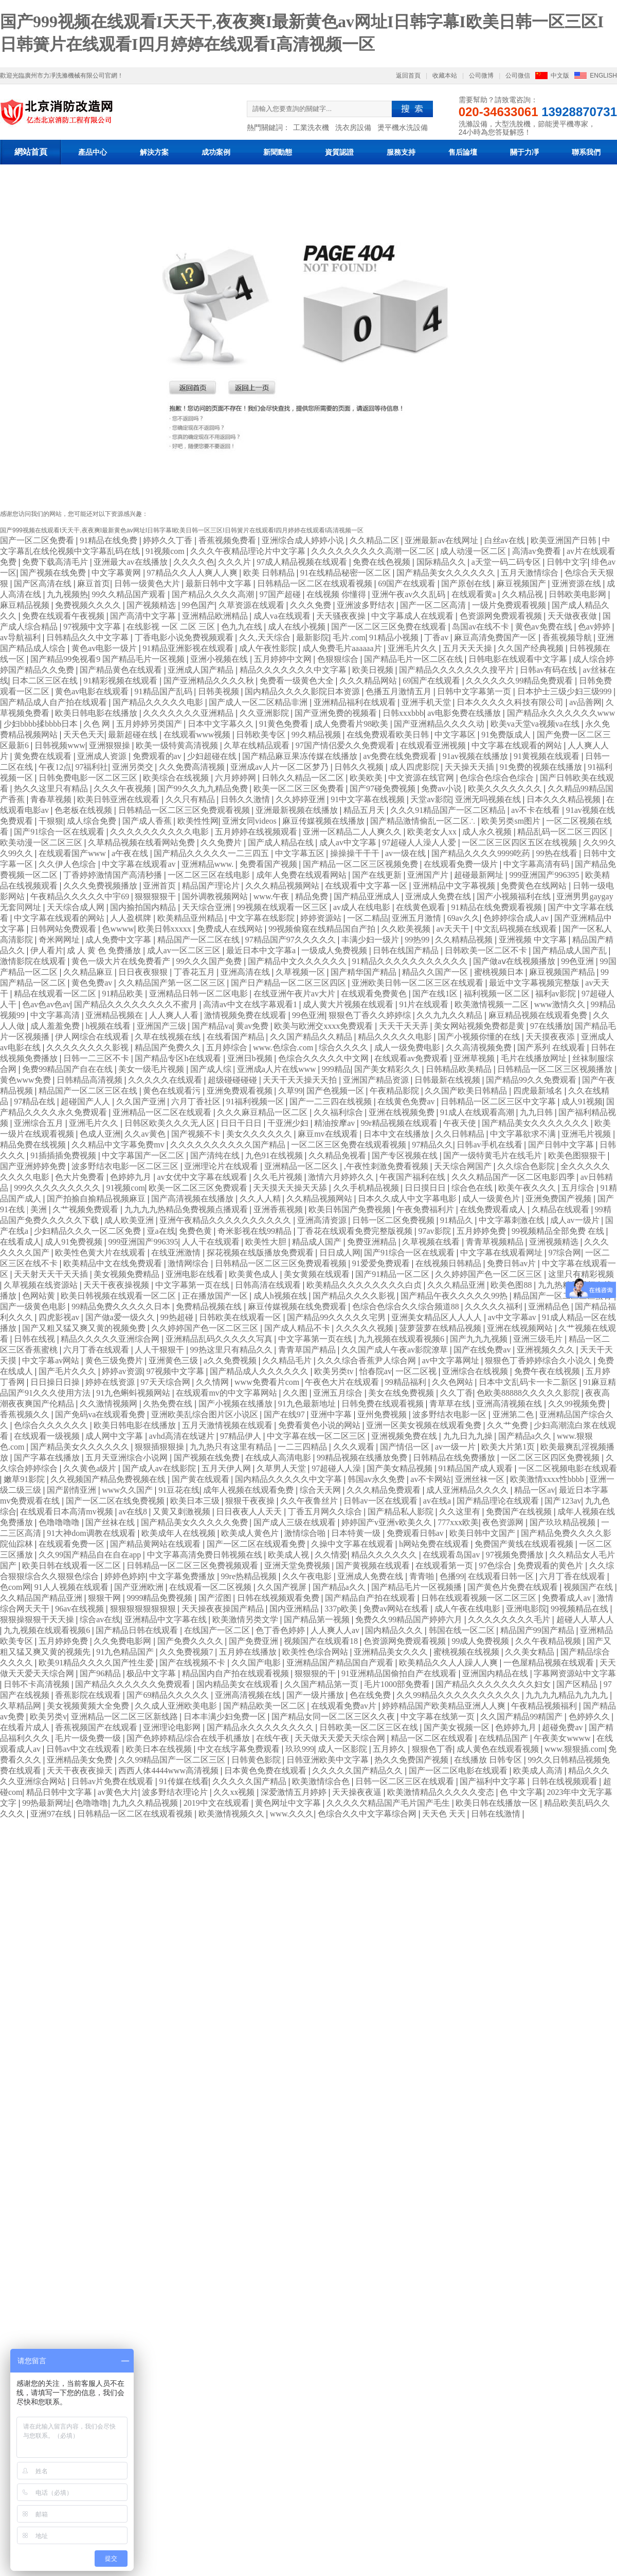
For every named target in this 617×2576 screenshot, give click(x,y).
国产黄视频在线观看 (374, 1565)
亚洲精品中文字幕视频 (455, 885)
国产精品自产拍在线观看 (371, 1597)
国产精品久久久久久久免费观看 (133, 1684)
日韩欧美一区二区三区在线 (369, 1727)
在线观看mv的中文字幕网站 (227, 1392)
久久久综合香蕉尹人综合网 (367, 1360)
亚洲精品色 (549, 1306)
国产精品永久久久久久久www (561, 713)
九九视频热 (67, 594)
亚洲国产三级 (162, 1026)
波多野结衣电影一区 (450, 1414)
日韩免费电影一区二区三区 (89, 777)
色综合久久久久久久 (52, 1425)
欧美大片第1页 (509, 1446)
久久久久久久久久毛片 (510, 1619)
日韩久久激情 (246, 799)
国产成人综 (211, 1069)
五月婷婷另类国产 (150, 723)
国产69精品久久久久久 (168, 1695)
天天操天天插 (470, 767)
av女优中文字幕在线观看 (203, 1177)
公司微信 (517, 75)
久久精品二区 (375, 540)
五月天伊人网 (227, 1468)
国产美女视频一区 (458, 1727)
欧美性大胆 (266, 1241)
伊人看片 (46, 950)
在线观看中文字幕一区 (367, 885)
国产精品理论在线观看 (499, 1500)
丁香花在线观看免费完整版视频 (355, 1231)
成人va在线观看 (283, 615)
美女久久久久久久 (260, 1133)
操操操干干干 (356, 853)
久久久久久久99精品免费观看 (520, 680)
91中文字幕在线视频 (369, 799)
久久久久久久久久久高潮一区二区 (374, 551)
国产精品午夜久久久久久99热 (455, 1295)
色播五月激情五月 (399, 691)
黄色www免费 (26, 1080)
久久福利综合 (339, 1112)
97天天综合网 (166, 1382)
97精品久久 (432, 1144)
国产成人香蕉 (148, 821)
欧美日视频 (373, 669)
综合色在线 (473, 1187)
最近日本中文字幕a (262, 950)
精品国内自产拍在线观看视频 (236, 1673)
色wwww (118, 928)
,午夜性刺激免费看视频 (387, 1166)
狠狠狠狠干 (156, 896)
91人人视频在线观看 (72, 1587)
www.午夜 (272, 896)
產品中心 (92, 152)
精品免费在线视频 (34, 1144)
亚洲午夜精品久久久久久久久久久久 (226, 1220)
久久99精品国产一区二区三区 (172, 1759)
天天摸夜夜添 (551, 1036)
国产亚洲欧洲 (140, 1587)
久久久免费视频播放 (101, 885)
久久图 (296, 1392)
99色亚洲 (578, 961)
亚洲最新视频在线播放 (298, 810)
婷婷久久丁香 (168, 540)
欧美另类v (48, 1716)
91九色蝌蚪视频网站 (134, 1392)
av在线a (438, 1500)
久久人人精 (261, 1198)
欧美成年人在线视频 (179, 1533)
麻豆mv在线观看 (328, 1133)
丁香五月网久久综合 (326, 1511)
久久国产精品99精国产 (522, 1716)
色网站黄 (39, 1295)
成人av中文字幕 (348, 842)
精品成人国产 (317, 1241)
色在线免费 (371, 1695)
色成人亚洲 (100, 1133)
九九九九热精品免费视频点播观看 (187, 1209)
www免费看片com (267, 1382)
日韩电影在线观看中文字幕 (518, 659)
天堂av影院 (430, 799)
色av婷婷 (595, 626)
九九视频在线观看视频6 (402, 1339)
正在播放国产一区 (216, 1295)
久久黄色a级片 (90, 1468)
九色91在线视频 (275, 1155)
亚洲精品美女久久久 (392, 1651)
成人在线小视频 (298, 626)
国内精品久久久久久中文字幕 (289, 1479)
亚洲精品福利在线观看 (356, 702)
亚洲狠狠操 (110, 745)
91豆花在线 (178, 1490)
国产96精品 (101, 1673)
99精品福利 (406, 1382)
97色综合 (496, 1565)
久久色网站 (453, 1382)
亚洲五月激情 (417, 918)
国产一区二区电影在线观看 (459, 1770)
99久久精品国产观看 (130, 594)
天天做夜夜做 (573, 615)
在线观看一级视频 (48, 1436)
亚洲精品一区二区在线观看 (163, 1112)
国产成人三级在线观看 (295, 1522)
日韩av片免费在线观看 (113, 1781)
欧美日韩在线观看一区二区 (72, 1565)
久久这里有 (460, 1511)
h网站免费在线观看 (435, 1544)
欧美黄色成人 (254, 1274)
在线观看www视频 (198, 734)
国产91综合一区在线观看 (60, 831)
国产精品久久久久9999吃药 (481, 853)
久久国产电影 (257, 1662)
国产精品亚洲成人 (368, 896)
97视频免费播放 (516, 1554)
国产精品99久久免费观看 (532, 1080)
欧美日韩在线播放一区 (498, 1803)
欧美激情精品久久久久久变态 (441, 1792)
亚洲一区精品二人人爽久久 (353, 831)
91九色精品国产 (126, 1651)
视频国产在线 (589, 1587)
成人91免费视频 (74, 1241)
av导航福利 (21, 637)
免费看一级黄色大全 (298, 680)
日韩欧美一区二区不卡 (487, 950)
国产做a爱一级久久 (121, 1317)
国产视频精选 (152, 605)
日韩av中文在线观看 (84, 1749)
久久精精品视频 (465, 939)
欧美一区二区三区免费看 (299, 788)
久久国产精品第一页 (322, 1684)
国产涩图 (215, 1597)
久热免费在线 (168, 1403)
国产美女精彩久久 (388, 1069)
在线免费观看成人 (494, 1209)
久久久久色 (193, 562)
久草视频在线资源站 (42, 1285)
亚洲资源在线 (577, 583)
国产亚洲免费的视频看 (337, 713)
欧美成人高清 (539, 1770)
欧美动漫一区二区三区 (42, 842)
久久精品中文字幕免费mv (118, 1144)
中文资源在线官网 (422, 777)
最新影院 (312, 637)
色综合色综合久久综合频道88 (406, 1306)
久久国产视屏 (282, 1587)
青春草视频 (52, 799)
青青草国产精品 (308, 1349)
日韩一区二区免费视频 (394, 1220)
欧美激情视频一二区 (493, 1004)
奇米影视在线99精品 (255, 1231)
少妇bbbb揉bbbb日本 (42, 723)
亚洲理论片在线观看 (222, 1166)
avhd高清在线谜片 (182, 1436)
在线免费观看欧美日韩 (389, 734)
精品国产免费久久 (169, 1047)
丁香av (437, 637)
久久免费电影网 (123, 1641)
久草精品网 (21, 1705)
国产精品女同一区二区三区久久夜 (334, 1716)
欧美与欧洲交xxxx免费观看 (324, 1026)
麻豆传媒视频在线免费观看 (298, 1306)
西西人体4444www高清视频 (169, 1770)
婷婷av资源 (122, 1371)
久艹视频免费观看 (86, 1209)
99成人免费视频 (481, 1641)
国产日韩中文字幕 (562, 1144)
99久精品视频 (317, 734)
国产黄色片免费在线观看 (513, 1587)
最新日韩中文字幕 (219, 583)
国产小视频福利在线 (515, 896)
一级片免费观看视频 (510, 605)
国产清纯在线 (216, 1155)
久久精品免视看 (338, 1155)
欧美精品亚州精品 (191, 918)
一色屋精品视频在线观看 (549, 1662)
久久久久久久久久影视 (88, 1047)
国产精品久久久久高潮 (214, 594)
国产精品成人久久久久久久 (260, 1371)
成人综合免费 (92, 821)
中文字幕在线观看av (139, 864)
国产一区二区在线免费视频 (116, 1500)
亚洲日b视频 (251, 1058)
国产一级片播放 (316, 1695)
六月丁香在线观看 (97, 1349)
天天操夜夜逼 (358, 1792)
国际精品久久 (442, 562)
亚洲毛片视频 (587, 1133)
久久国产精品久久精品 (312, 1036)
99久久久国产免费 (210, 961)
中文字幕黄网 (117, 572)
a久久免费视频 (231, 1360)
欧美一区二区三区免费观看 (199, 1187)
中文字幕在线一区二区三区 (317, 1436)
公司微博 (481, 75)
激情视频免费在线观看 (246, 1015)
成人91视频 (582, 1101)
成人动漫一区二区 (474, 551)
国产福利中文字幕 (494, 1781)
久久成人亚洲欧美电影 (177, 1705)
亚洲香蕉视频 (279, 1209)
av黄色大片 (118, 1792)
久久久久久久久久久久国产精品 (228, 1144)
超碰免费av (563, 1727)
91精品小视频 (395, 637)
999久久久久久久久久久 (58, 1187)
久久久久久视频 (365, 1328)
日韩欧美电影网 (578, 594)
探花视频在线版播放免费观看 (261, 1252)
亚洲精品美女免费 (81, 1759)
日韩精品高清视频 (90, 1080)
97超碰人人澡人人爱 (420, 842)
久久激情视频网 (109, 1403)
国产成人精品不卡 (298, 1328)
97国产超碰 (281, 594)
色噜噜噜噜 (60, 1522)
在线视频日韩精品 (449, 1263)
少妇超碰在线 (213, 756)
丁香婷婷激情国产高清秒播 (113, 874)
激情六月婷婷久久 (342, 1177)
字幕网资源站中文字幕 (575, 1673)
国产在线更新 (378, 874)
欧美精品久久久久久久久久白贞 (365, 1285)
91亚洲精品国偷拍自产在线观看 (400, 1673)
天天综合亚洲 (207, 907)
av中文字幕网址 (451, 1360)
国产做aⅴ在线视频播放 (515, 961)
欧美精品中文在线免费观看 (113, 1263)
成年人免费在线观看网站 (302, 874)
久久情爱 (331, 1554)
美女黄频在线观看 (318, 1274)
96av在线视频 (80, 1608)
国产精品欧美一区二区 (265, 1705)
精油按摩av (335, 1123)
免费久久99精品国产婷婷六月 (409, 1619)
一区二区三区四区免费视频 (551, 1457)
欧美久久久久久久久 (506, 788)
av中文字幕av (513, 1317)
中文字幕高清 (56, 1015)
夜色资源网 (503, 1522)
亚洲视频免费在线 (405, 1436)
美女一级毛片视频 (152, 1069)
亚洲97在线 (52, 1813)
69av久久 (463, 918)
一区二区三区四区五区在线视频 (520, 842)
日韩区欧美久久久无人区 (170, 1123)
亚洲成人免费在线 (439, 896)
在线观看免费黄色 (375, 993)
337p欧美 (341, 1608)
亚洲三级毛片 (539, 1339)
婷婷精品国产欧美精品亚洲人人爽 (444, 1705)
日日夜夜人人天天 (250, 1511)
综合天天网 (321, 1490)
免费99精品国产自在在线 (68, 1069)
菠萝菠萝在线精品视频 (441, 1328)
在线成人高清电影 (279, 1457)
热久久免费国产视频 (412, 1759)
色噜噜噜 (91, 1803)
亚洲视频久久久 (546, 1349)
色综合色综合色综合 (498, 777)
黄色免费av (92, 982)
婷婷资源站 (321, 918)
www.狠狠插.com (575, 1749)
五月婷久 (390, 1749)
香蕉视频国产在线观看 (97, 1727)
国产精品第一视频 (318, 1619)
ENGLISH (603, 75)
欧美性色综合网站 (316, 1651)
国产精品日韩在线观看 (138, 1630)
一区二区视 (417, 1371)
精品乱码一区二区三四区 (563, 831)
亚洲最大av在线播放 (131, 562)
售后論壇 (462, 152)
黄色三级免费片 (115, 1360)
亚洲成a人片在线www (277, 1069)
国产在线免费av (483, 1349)
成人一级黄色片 (492, 1198)
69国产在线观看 (408, 583)
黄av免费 (253, 1026)
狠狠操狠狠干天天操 (38, 1619)
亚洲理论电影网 (173, 1727)
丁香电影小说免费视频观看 (185, 637)
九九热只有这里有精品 (232, 1446)
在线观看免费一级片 (462, 864)
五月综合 (578, 1187)
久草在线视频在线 (169, 1036)
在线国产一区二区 (218, 1630)
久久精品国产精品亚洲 (42, 1597)
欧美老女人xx (433, 831)
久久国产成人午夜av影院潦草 (395, 1349)
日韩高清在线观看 (269, 1285)
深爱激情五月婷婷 (295, 1792)
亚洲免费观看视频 (241, 1090)
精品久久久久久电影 (396, 1036)
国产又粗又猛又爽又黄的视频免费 (85, 1328)
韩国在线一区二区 (463, 1630)
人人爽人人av (336, 1630)
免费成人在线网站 (231, 928)
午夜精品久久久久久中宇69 (80, 896)
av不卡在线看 (536, 810)
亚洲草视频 (475, 1058)
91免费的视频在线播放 (542, 767)
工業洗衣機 (311, 127)
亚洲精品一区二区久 (302, 1166)
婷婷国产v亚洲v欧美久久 (387, 1522)
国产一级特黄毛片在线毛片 (493, 1155)
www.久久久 (292, 1813)
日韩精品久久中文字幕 (88, 637)
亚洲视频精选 (554, 1241)
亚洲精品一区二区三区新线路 (125, 1716)
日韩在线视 (35, 1339)
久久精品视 (523, 594)
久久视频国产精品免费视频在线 (109, 1479)
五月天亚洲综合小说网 (127, 1457)
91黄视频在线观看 (548, 756)
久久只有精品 (191, 799)
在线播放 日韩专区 (489, 1759)
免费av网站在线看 (396, 1608)
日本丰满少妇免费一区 (226, 1716)
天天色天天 (83, 734)
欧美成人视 (289, 1554)
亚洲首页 (160, 885)
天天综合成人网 (76, 907)
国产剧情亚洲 (72, 1490)
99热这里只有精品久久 (232, 1349)
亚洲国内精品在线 (496, 1673)
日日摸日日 (426, 1187)
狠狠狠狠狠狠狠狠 (144, 1608)
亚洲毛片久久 (413, 648)
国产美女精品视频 (400, 1468)
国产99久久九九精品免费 (203, 788)
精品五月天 (365, 810)
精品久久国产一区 (436, 972)
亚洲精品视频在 (115, 1015)
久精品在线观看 (561, 1209)
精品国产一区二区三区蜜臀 (563, 1295)
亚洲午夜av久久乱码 (409, 594)
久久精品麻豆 (89, 972)
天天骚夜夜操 (342, 615)
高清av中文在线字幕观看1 (251, 1004)
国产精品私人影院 (401, 1511)
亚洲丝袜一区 (480, 1479)
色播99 (452, 1576)
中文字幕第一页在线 (193, 1285)
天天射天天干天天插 (52, 1274)
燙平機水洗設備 (402, 127)
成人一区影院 (343, 1749)
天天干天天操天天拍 (301, 1080)
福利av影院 (556, 993)
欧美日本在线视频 (160, 1749)
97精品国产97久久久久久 (291, 939)
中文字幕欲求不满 (524, 1133)
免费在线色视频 (382, 562)
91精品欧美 (123, 993)
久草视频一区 (301, 972)
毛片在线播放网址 (535, 1058)
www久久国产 (128, 1490)
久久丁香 (456, 1392)
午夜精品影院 (395, 1090)
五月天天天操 (468, 648)
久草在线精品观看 (258, 745)
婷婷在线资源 (111, 1382)
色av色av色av (46, 1004)
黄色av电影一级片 (105, 648)
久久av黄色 (145, 1133)
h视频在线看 (109, 1026)
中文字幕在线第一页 (439, 1716)
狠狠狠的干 (316, 1673)
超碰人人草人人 (585, 1619)
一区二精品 (367, 918)
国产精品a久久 (525, 1436)
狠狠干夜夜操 (251, 1500)
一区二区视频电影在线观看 (567, 1468)
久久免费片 (222, 842)
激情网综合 (189, 1263)
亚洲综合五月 (39, 1123)
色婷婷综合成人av (517, 918)
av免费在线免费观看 (401, 756)
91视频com (166, 551)
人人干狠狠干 (160, 1349)
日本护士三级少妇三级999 (565, 691)
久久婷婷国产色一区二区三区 (489, 1274)
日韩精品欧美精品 (460, 1069)
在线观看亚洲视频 (434, 745)
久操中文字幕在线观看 (353, 1544)
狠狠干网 (105, 1597)
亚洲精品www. (209, 864)
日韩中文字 (567, 562)
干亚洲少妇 (289, 1123)
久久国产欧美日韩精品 (467, 1090)
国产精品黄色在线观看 (122, 669)
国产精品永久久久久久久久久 (261, 1727)
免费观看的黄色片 (551, 1565)
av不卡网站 (430, 1479)
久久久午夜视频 (123, 788)
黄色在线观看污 (173, 1090)
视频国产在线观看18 (322, 1641)
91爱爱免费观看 (382, 1263)
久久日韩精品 (460, 1133)
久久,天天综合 (266, 637)
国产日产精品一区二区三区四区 (289, 982)
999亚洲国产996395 (545, 874)
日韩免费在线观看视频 (383, 1403)
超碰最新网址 (479, 874)
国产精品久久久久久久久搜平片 (457, 669)
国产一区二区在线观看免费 (257, 1544)
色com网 (15, 1587)
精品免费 (312, 896)
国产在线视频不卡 (193, 1662)
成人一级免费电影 (408, 1047)
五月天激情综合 (530, 572)
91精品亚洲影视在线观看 (189, 648)
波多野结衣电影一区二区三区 (125, 1166)
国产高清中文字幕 (144, 615)
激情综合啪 (306, 1533)
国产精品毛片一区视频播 (417, 1587)
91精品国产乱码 (164, 691)
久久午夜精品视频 (549, 1641)
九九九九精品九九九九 (567, 1695)
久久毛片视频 (278, 1177)
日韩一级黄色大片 (148, 583)
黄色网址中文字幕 (289, 1803)
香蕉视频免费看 (228, 540)
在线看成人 (20, 1241)
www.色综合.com (284, 1047)
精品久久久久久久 (385, 1554)
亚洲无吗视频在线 (489, 799)
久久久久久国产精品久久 (358, 1770)
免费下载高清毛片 (56, 562)
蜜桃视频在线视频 (467, 1651)
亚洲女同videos (250, 821)
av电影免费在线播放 (465, 713)
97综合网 (564, 1252)
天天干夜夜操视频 (117, 1285)
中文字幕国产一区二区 (144, 1155)
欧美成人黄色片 (251, 1533)
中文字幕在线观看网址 (502, 1252)
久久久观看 (354, 1446)
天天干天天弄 (404, 1026)
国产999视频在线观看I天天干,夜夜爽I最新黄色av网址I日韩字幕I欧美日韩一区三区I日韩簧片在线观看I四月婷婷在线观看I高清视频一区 (182, 530)
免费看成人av (567, 1597)
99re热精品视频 (250, 1576)
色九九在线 (242, 626)
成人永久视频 (488, 831)
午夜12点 (55, 767)
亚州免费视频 (383, 1414)
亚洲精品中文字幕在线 (166, 1619)
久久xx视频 (235, 1792)
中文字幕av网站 (51, 1360)
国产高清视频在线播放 (193, 1198)
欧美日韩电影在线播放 (97, 713)
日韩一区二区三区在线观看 (405, 1781)
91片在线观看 (424, 1004)
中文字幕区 (456, 734)
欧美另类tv (334, 1371)
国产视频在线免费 (54, 572)
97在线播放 (550, 1026)
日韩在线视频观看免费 (279, 1597)
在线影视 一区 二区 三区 (171, 626)
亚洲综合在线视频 (476, 1371)
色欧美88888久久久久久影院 (529, 1392)
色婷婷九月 (131, 1177)
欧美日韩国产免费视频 (350, 1209)
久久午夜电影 (308, 1576)
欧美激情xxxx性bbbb (548, 1479)
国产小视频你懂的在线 (480, 1036)
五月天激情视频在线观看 (228, 1425)
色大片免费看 (80, 1177)
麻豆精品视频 (25, 605)
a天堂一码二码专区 (507, 562)
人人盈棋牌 (131, 918)
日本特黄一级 (357, 1533)
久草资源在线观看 (252, 605)
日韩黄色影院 (257, 1759)
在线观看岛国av (452, 1554)
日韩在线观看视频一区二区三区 (479, 1597)
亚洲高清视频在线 (510, 1403)
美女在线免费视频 (402, 1392)
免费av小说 (442, 788)
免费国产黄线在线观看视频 (525, 1544)
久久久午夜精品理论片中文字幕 (248, 551)
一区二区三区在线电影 (210, 874)
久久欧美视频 (406, 928)
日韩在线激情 (496, 1813)
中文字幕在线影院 (263, 918)
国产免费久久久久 (191, 1641)
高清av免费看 (537, 551)
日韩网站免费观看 (64, 928)
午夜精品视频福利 (545, 1705)
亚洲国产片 (428, 874)
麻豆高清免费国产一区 (496, 637)
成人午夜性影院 (269, 648)
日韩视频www (59, 745)
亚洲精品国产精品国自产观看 (340, 1662)
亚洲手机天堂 (427, 702)
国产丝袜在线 (111, 1522)
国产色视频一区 (336, 1090)
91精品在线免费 (109, 540)
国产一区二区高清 (434, 605)
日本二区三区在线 (46, 680)
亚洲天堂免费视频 (298, 1565)
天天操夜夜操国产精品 (224, 1608)
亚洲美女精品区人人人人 (437, 1317)
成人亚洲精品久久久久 (468, 1490)
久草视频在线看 (432, 1241)
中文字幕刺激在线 (513, 1220)
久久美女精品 (530, 1651)
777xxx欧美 (458, 1522)
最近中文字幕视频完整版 (535, 982)
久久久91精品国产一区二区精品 (448, 810)
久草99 (290, 1090)
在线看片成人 (25, 1727)
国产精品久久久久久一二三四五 (212, 853)
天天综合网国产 (464, 1166)
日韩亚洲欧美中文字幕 (328, 1759)
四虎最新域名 (539, 1090)
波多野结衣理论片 (176, 1792)
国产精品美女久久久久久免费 (195, 1522)
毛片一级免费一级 (89, 1738)
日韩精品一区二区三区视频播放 (555, 1069)
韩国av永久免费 (377, 1479)
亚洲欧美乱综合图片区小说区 (205, 1414)
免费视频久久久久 (89, 605)
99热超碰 (177, 1317)
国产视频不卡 (197, 1133)
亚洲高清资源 (323, 1220)
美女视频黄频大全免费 (89, 1705)
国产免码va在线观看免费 (101, 1414)
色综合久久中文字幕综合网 (368, 1813)
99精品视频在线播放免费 (363, 1457)
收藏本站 (444, 75)
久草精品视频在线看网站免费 (142, 842)
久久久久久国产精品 (250, 1781)
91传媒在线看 (184, 1781)
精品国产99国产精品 (538, 1630)
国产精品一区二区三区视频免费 (361, 864)
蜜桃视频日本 (499, 972)
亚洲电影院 (526, 1608)
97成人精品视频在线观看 (303, 562)
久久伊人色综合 (68, 864)
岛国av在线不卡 (481, 626)
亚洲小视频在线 (220, 659)
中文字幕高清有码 (537, 864)
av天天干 (454, 928)
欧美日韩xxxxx (165, 928)
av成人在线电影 (362, 907)
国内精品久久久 (395, 1630)
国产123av (563, 1500)
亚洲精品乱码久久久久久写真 (220, 1339)
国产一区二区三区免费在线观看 (389, 626)
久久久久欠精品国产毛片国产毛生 (389, 1803)
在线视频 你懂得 (337, 594)
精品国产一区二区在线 (199, 939)
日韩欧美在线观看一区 (241, 1317)
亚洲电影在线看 (195, 1274)
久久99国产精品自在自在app (91, 1554)
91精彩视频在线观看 (121, 680)
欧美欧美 (367, 777)
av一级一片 (456, 1446)
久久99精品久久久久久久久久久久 (459, 1695)
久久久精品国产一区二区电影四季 (514, 1177)
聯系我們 (586, 152)
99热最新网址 (46, 1803)
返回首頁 (408, 75)
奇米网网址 (60, 939)
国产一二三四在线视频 (331, 1101)
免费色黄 (196, 1231)
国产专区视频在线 (406, 1155)
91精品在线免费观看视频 (497, 907)
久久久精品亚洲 (457, 1285)
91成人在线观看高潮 (478, 1112)
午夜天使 (460, 1123)
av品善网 (585, 702)
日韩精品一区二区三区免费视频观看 (193, 1565)
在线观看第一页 (445, 1565)
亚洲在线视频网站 (521, 1328)
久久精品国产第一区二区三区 (172, 982)
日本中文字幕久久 (222, 723)
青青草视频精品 (495, 1241)
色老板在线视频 (84, 810)
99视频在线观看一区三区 (283, 907)
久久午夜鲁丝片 (310, 1500)
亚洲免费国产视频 (559, 1198)
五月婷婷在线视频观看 (257, 831)
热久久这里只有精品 (52, 788)
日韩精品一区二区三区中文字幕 (499, 1101)
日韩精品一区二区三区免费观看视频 (185, 810)
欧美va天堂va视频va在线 (536, 723)
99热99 (418, 939)
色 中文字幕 (521, 1792)
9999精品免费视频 (160, 1597)
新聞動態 (277, 152)
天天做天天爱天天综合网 (341, 1738)
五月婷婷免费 (482, 1231)
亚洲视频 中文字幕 (534, 939)
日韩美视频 (219, 691)
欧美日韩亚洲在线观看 (119, 799)
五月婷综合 (227, 1047)
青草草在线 (451, 1403)
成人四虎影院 (415, 767)
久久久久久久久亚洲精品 (189, 713)
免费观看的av (158, 756)
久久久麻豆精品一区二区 (263, 1112)
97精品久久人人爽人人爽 (193, 572)
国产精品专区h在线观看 (179, 1058)
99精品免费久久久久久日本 (121, 1306)
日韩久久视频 (360, 767)
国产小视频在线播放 (236, 1403)
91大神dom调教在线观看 (92, 1533)
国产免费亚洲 (254, 1641)
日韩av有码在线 (549, 669)
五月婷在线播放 (249, 1651)
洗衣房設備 (353, 127)
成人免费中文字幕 (119, 939)
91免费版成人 (507, 734)
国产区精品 (578, 1684)
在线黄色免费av (407, 1101)
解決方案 (154, 152)
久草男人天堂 (282, 1468)
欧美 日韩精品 (270, 572)
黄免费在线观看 (44, 756)
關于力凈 (524, 152)
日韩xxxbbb (403, 713)
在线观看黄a (474, 594)
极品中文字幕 (152, 1673)
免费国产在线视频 (520, 1511)
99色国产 (198, 605)
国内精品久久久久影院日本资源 (303, 691)
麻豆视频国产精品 (563, 972)
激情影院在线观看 (34, 961)
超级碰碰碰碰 (233, 1080)
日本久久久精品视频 (565, 799)
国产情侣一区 (405, 1446)
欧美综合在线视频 (177, 777)
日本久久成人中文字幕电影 (408, 1198)
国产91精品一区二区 (393, 1274)
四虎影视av (60, 1317)
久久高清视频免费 (480, 1047)
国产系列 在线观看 (552, 1047)
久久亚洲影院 (265, 713)
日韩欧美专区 (261, 734)
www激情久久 (560, 1004)
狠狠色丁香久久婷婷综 (371, 1015)
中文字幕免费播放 (183, 1576)
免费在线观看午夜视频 (64, 615)
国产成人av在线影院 (160, 1468)
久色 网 (97, 723)
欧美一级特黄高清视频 (178, 745)
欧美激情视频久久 (232, 1813)
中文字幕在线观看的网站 (517, 745)
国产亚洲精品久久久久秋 (210, 680)
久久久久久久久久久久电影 (160, 831)
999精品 (336, 1069)
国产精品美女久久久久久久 (446, 572)
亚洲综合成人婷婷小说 (304, 540)
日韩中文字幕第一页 (475, 691)
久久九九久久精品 (450, 1015)
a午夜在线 (131, 853)
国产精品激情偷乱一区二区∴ (424, 821)
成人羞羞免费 (56, 1026)
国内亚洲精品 (295, 1608)
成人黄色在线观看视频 (499, 1749)
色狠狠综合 (338, 659)
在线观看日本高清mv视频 (67, 1511)
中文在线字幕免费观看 (239, 1749)
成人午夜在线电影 (468, 1608)
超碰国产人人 (86, 1101)
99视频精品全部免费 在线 (559, 1231)
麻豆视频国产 (522, 583)
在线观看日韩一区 (502, 1576)
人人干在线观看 (212, 1241)
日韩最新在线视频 (448, 1080)
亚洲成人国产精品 (201, 669)
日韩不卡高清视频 (37, 1684)
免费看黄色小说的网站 (320, 1425)
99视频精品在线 (580, 1608)
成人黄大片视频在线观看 (349, 1004)
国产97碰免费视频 (384, 788)
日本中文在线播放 (397, 1133)
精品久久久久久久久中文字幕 (294, 669)
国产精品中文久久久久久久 (298, 961)
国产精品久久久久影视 (355, 1295)
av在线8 (134, 1511)
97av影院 (435, 1231)
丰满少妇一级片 (371, 939)
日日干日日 (242, 1123)
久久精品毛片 (288, 1360)
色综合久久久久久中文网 (324, 1058)
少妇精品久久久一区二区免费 (88, 1231)
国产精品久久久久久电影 (159, 702)
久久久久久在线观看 (166, 1080)
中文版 (560, 75)
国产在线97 (285, 1414)
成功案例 (216, 152)
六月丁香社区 (197, 1101)
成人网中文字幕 (115, 1436)
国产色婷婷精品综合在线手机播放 (189, 1738)
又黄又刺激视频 (182, 1511)
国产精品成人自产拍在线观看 (54, 702)
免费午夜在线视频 (548, 1371)
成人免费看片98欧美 (352, 723)
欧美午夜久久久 (528, 1187)
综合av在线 (100, 1619)
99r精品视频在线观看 (400, 1123)
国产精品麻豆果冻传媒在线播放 (300, 756)
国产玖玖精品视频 (563, 1522)
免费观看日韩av (416, 1533)
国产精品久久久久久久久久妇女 (494, 1684)
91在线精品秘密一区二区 (346, 572)
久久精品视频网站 (320, 1198)
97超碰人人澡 (337, 1468)
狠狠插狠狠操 (160, 1446)
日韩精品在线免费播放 (455, 1457)
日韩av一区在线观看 (381, 1500)
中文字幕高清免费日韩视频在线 (205, 1554)
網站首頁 (30, 151)
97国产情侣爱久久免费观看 (346, 745)
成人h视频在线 (281, 1295)
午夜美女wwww (563, 1738)
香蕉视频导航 (568, 637)
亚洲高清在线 (246, 972)
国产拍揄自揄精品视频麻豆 (97, 1198)
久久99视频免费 (578, 1403)
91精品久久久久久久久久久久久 (410, 961)
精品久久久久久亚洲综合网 (111, 1339)
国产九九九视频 (480, 1339)
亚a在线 (161, 1231)
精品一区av (534, 1490)
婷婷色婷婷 (125, 1576)
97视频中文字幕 (93, 626)
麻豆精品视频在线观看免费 (538, 1015)
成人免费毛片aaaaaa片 (343, 648)
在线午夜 (273, 1738)
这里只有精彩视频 (581, 1274)
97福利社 (91, 767)
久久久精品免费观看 (385, 1490)
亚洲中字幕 (332, 1414)
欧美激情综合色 (322, 1781)
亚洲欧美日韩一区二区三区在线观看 (418, 982)
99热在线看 (557, 853)
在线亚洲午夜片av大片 (295, 993)
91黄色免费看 (285, 723)
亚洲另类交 (133, 767)
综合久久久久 (344, 1047)
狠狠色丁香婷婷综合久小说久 (539, 1360)
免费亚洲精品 (372, 1241)
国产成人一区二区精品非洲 (259, 702)
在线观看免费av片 (344, 1705)
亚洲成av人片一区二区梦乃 (280, 767)
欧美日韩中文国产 (483, 1533)
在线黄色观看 (421, 907)
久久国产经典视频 (532, 648)
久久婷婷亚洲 (301, 799)
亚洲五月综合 (339, 1392)
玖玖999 (299, 1749)
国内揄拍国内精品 (144, 907)
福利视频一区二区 (498, 993)
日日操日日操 (56, 1382)
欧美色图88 (512, 1285)
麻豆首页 (93, 583)
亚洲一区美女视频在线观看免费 (424, 1425)
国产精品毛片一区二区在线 (414, 659)
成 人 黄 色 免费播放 (105, 950)
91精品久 (457, 1220)
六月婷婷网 (236, 777)
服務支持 (401, 152)
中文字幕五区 (300, 853)
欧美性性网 (198, 821)
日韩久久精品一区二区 (304, 777)
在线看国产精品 (236, 1036)
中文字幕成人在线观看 (413, 615)
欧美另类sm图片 (511, 821)
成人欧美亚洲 (130, 1220)
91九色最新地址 (308, 1403)
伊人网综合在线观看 (93, 1036)
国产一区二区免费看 (38, 540)
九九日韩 (537, 1112)
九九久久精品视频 (146, 1803)
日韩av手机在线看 (490, 1144)
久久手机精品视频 (367, 1187)
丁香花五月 (195, 972)
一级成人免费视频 (335, 950)
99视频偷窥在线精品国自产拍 (322, 928)
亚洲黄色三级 (174, 1360)
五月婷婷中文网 (284, 659)
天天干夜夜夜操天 (81, 1770)
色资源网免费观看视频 (502, 615)
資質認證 (339, 152)
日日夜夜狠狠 (144, 972)
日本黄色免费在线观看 (266, 1770)
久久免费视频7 (187, 1651)
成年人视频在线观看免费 (249, 1490)
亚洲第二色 (514, 1414)
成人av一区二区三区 (185, 950)
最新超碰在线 (133, 734)
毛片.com (349, 637)
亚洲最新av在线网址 (442, 540)
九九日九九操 (469, 1436)
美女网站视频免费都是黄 (480, 1026)
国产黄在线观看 (201, 1479)
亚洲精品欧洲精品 (216, 615)
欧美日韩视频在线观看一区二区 (119, 1295)
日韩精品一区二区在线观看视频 (315, 583)
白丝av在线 (505, 540)
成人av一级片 (575, 1220)
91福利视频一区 (256, 1101)
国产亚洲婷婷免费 (34, 1166)
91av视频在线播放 (476, 756)
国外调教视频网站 (216, 896)
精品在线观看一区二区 (56, 993)
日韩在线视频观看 (566, 1781)
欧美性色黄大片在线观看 (101, 1252)
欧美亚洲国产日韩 (564, 540)
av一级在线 (406, 853)
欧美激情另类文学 (246, 1619)
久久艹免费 (508, 1425)
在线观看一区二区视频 (211, 1587)
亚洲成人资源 (103, 756)
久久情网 (213, 1382)
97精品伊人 (241, 1436)
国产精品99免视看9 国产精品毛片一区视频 (108, 659)
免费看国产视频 (269, 864)
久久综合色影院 (527, 1166)
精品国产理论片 (212, 885)
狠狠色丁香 (432, 1749)
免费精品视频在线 (210, 1306)
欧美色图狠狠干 (578, 1155)
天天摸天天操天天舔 (291, 1187)
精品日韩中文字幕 (60, 1792)
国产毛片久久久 (68, 1371)
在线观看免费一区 (72, 1544)
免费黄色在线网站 (535, 885)
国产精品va (212, 1026)
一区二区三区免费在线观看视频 (349, 1144)
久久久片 (235, 562)
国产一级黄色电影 (34, 1306)
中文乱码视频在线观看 (517, 928)
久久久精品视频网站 (283, 885)
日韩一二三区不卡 (97, 1058)
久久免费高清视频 (193, 767)
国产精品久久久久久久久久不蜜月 (136, 1004)
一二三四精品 (303, 1446)
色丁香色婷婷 (281, 1630)
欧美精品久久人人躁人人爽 (449, 1662)
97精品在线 (35, 1101)
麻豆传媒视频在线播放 (324, 821)
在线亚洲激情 (177, 1252)
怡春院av (375, 1371)
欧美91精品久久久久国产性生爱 (97, 1662)
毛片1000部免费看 (398, 1684)
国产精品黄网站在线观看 (156, 1544)
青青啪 (422, 1576)
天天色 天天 (444, 1813)
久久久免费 (311, 605)
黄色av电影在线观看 (93, 691)
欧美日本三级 (196, 1500)
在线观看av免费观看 (412, 1058)
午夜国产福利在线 (413, 1177)
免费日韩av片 (512, 1263)
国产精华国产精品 (364, 972)
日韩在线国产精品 (407, 950)
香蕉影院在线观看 (89, 1695)
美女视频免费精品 (127, 1274)
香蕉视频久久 (25, 1414)
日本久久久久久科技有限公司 (511, 702)
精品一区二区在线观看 (433, 1738)
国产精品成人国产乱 (571, 950)
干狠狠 (51, 821)
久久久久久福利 (494, 1306)
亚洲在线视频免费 (403, 1112)
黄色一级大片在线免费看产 (121, 961)
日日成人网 (339, 1252)
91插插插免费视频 (64, 1155)
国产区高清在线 (44, 583)
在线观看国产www (73, 853)
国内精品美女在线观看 (238, 1684)
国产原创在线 (467, 583)
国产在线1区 (436, 993)
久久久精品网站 (369, 680)
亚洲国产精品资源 (377, 1080)
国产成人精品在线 (282, 842)
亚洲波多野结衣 (366, 605)
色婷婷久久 (590, 1716)
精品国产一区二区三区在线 (89, 1090)
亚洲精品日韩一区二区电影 (199, 993)
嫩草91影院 (25, 1479)
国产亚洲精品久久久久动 (440, 723)
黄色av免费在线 (544, 626)
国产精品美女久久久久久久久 (536, 1123)
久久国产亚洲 (142, 1101)
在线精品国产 (504, 1738)
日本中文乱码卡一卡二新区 (529, 1382)
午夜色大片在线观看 (343, 1382)
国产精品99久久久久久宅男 (337, 1317)
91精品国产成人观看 (477, 1468)
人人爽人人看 (175, 1015)
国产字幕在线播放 (48, 1457)
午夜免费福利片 (426, 1209)
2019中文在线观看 (217, 1803)
